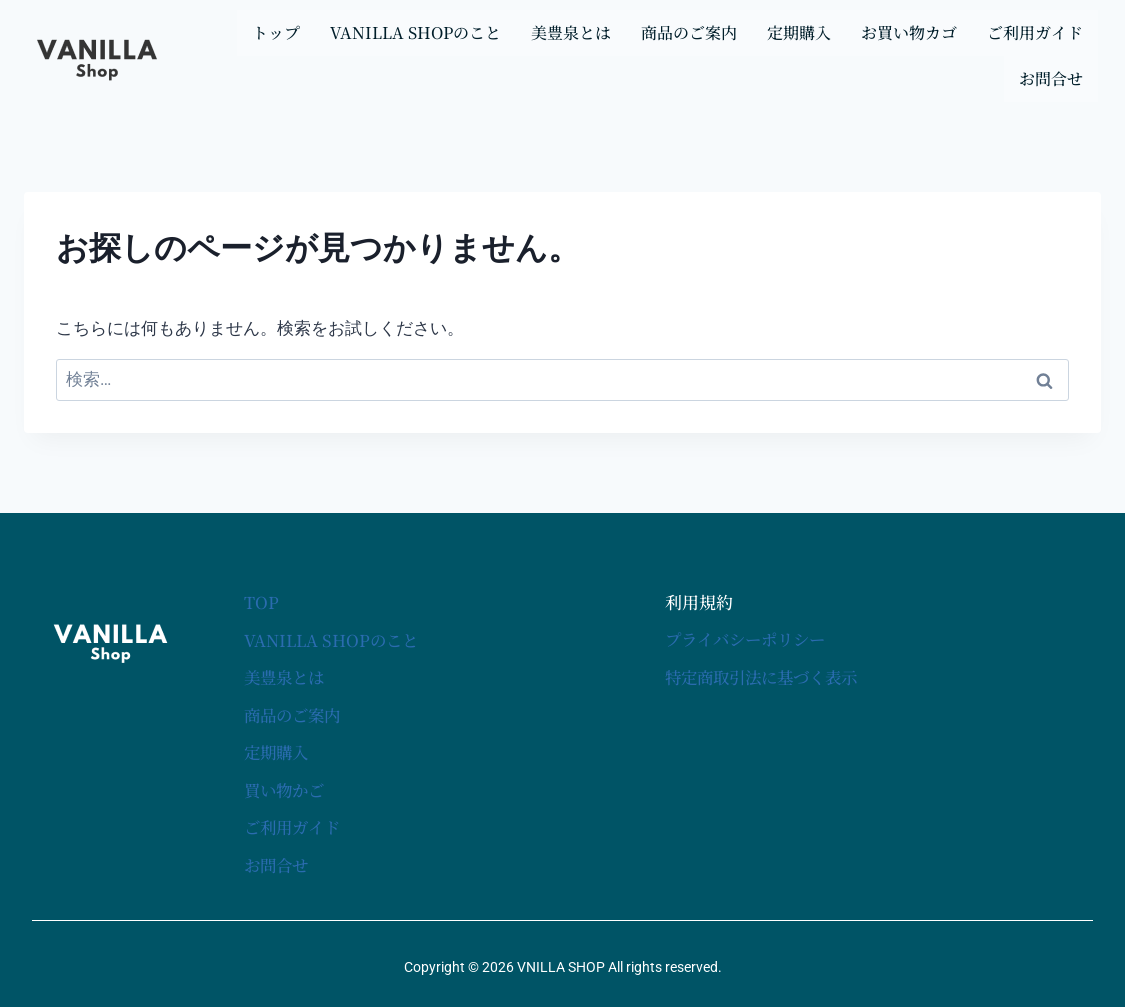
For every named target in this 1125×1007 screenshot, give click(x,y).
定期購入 (799, 32)
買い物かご (286, 787)
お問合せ (1051, 78)
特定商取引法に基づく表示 (767, 676)
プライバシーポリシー (749, 639)
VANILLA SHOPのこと (415, 32)
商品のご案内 (689, 32)
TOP (261, 602)
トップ (276, 32)
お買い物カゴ (909, 32)
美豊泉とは (571, 32)
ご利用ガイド (1035, 32)
